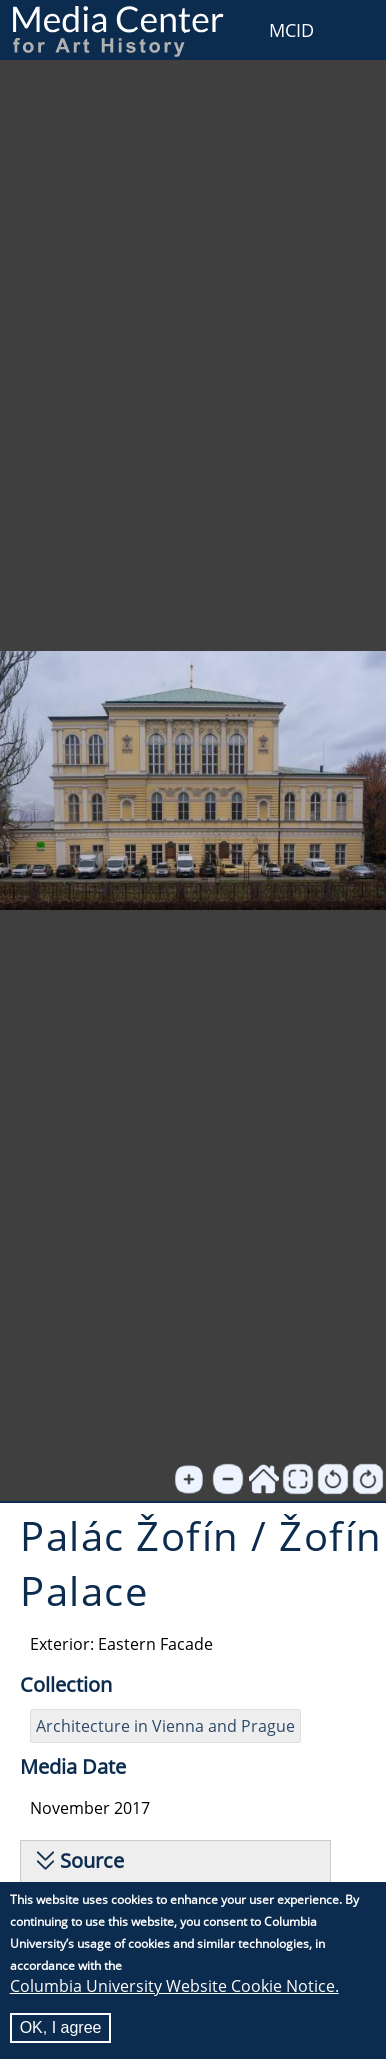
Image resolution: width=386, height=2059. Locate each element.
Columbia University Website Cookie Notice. (174, 1987)
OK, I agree (61, 2028)
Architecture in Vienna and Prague (165, 1726)
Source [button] (92, 1860)
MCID (291, 30)
